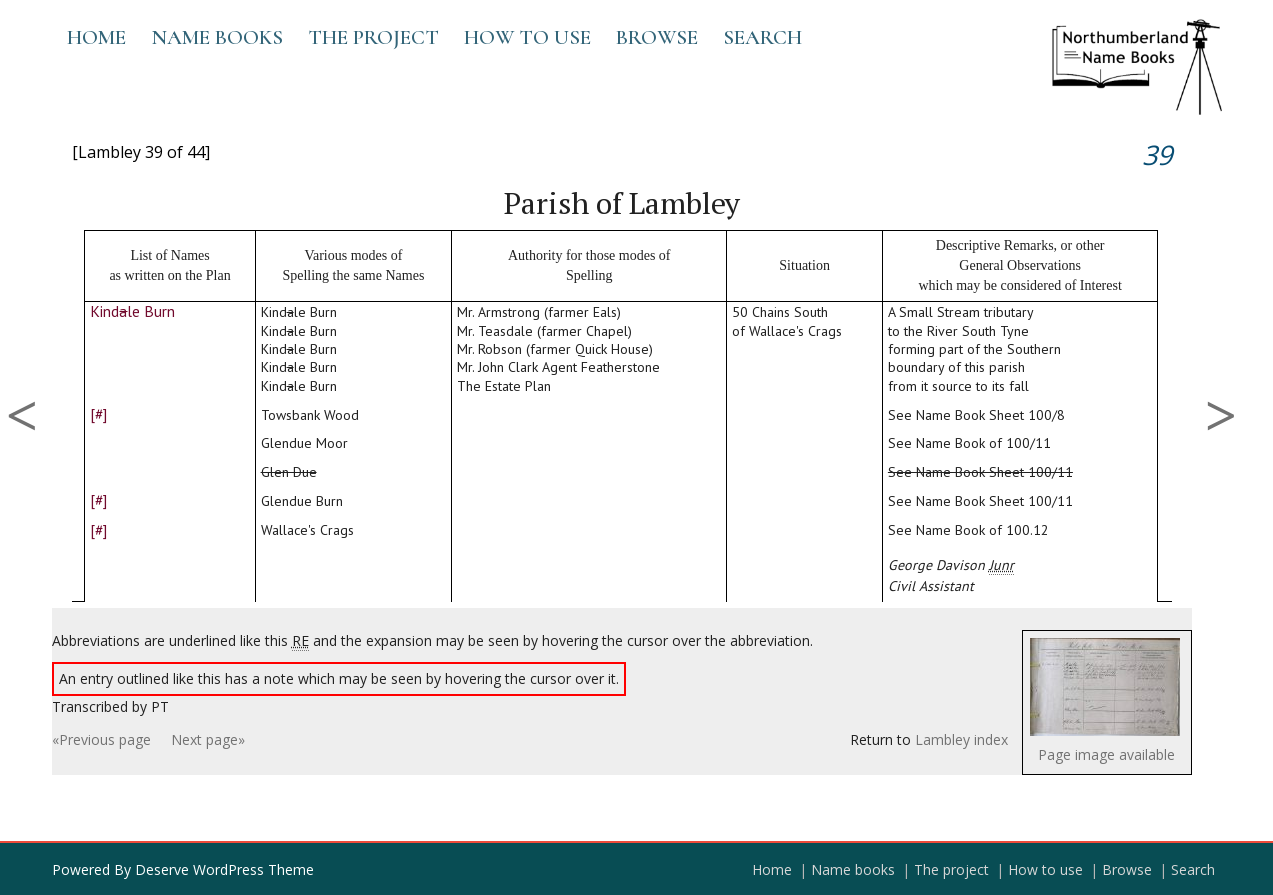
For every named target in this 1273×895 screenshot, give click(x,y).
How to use (527, 37)
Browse (657, 37)
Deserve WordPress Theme (224, 869)
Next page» (208, 739)
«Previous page (101, 739)
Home (96, 37)
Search (762, 37)
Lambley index (961, 739)
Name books (217, 37)
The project (373, 37)
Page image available (1106, 754)
